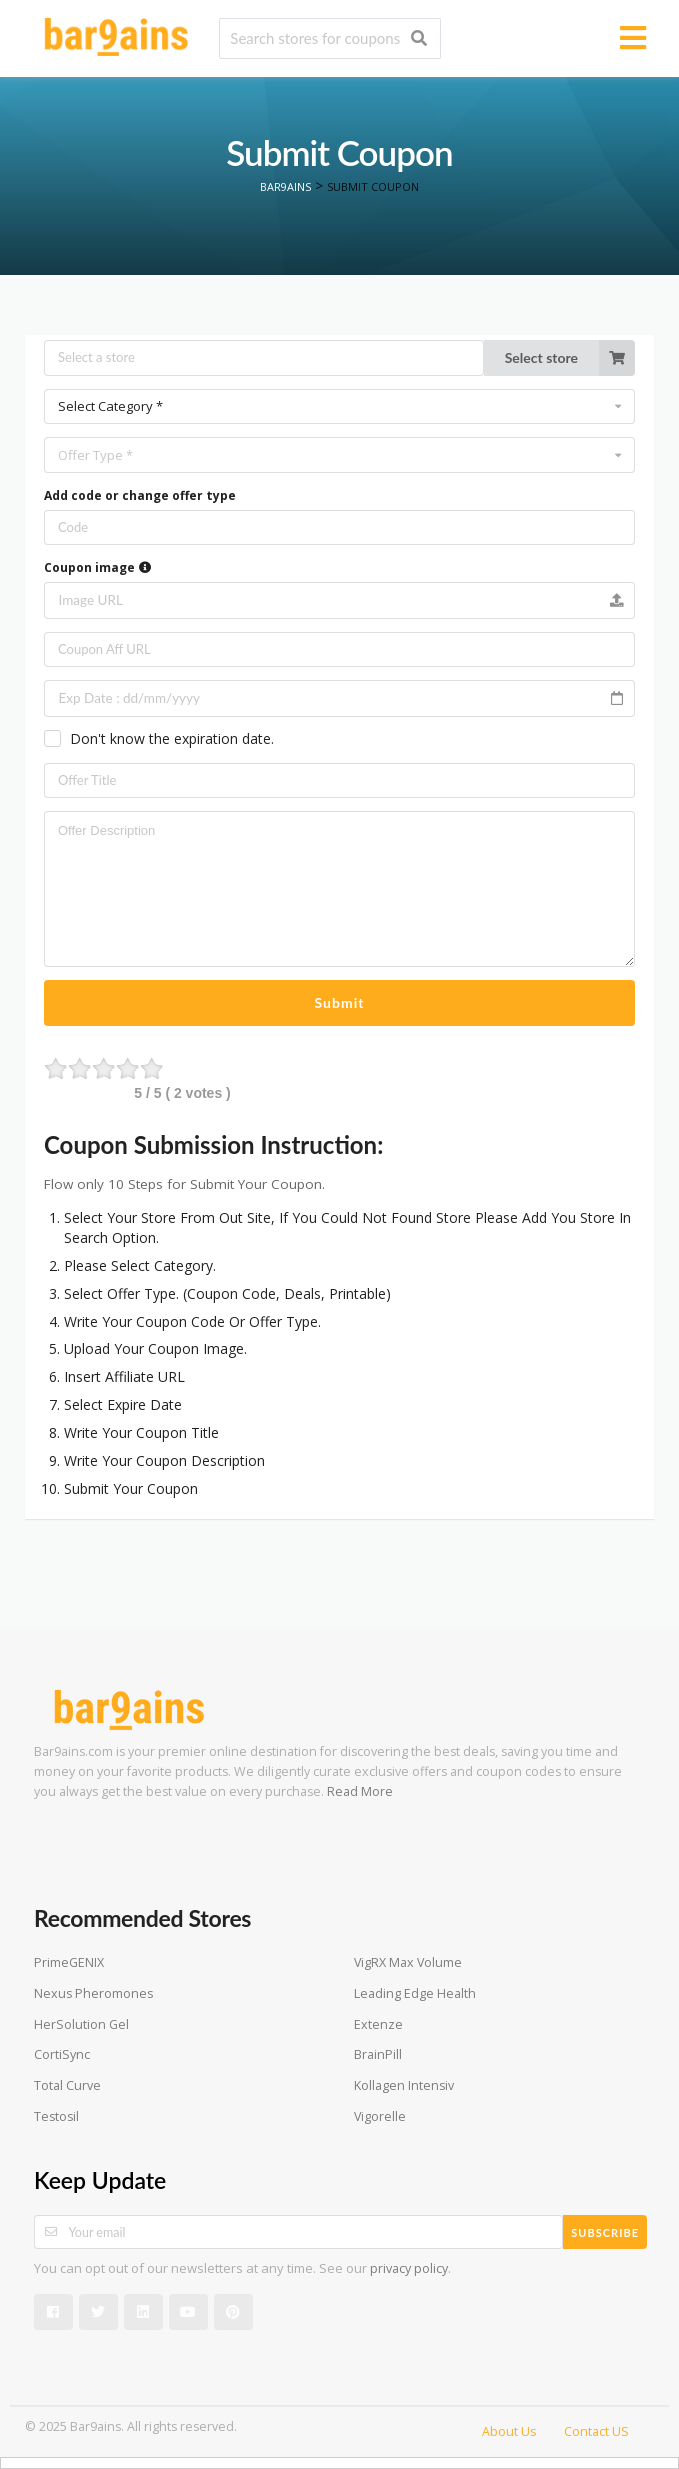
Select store (570, 358)
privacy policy (409, 2268)
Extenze (378, 2024)
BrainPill (378, 2054)
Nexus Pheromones (93, 1993)
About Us (509, 2431)
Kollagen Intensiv (404, 2085)
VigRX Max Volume (408, 1962)
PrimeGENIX (69, 1962)
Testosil (56, 2116)
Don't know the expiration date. (172, 738)
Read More (360, 1791)
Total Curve (67, 2085)
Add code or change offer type (140, 495)
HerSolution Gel (81, 2024)
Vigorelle (380, 2116)
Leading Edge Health (415, 1993)
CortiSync (62, 2054)
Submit (340, 1002)
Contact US (596, 2431)
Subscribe (605, 2232)
